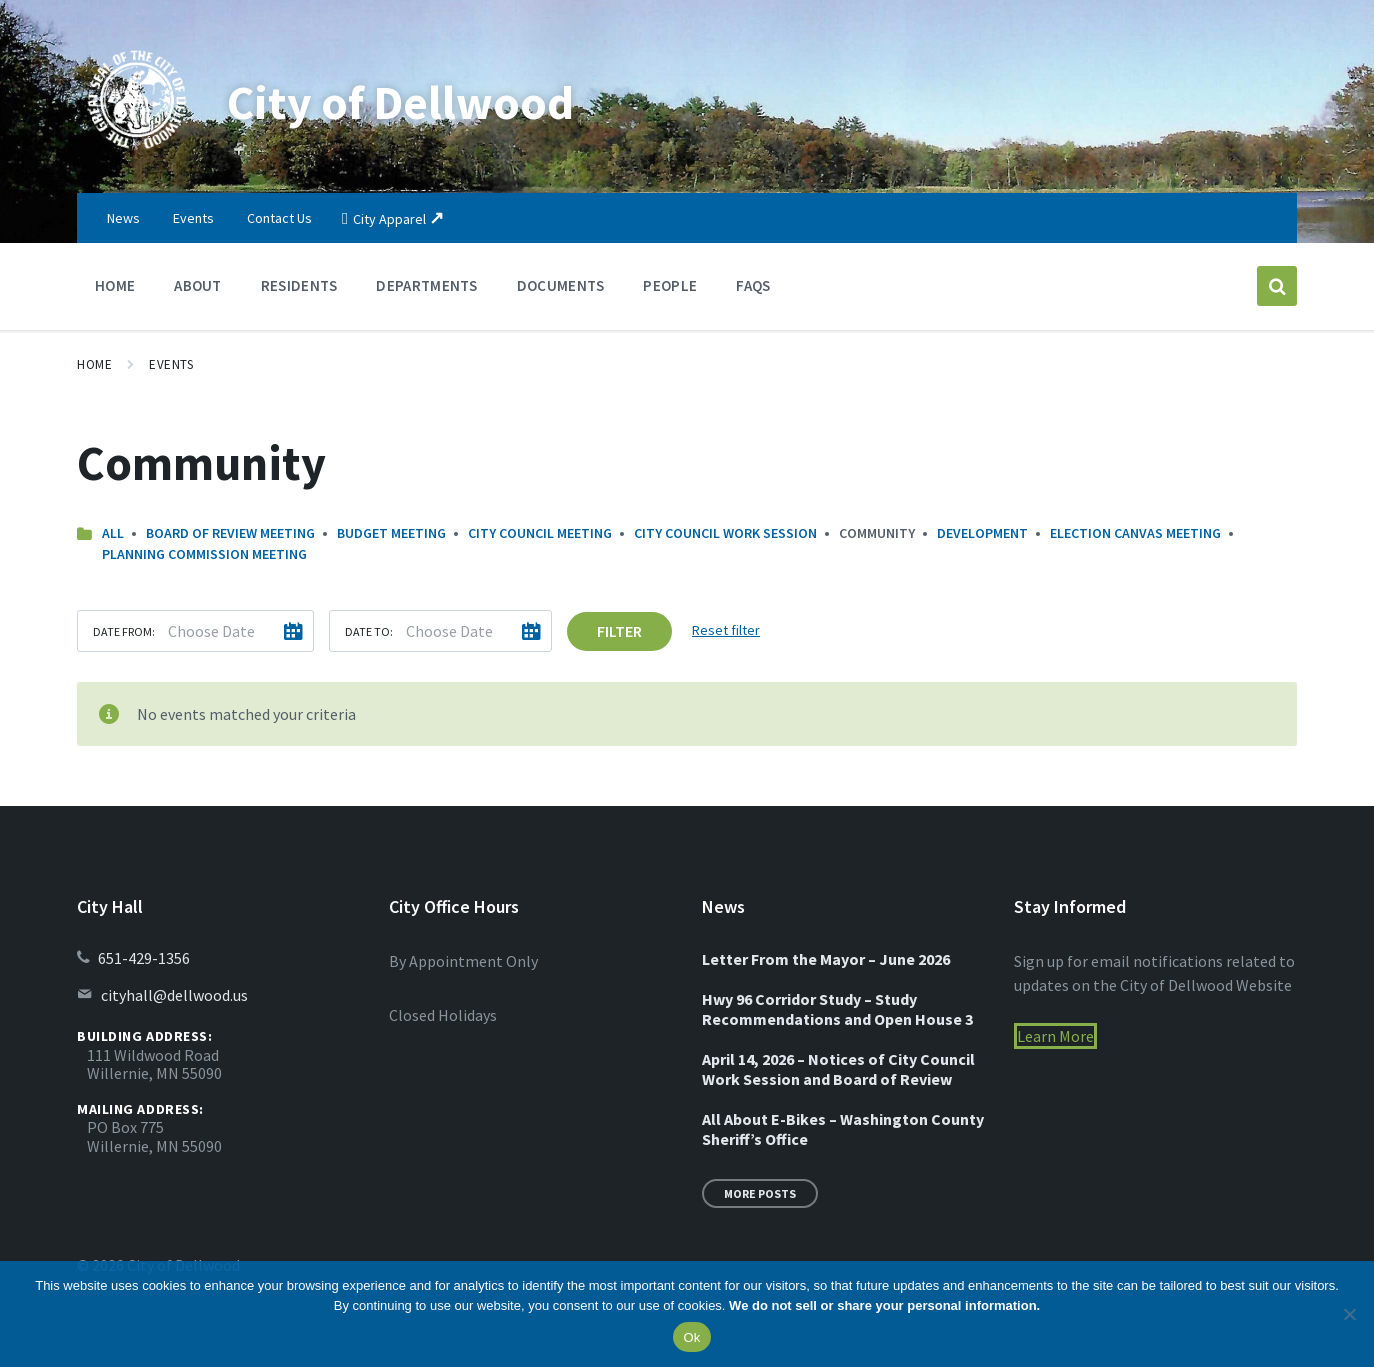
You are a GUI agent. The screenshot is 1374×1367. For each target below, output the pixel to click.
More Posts (760, 1193)
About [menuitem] (198, 285)
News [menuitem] (123, 218)
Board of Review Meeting (230, 533)
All (113, 533)
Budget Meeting (391, 533)
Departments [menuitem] (426, 285)
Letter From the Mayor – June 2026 (826, 959)
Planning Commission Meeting (204, 554)
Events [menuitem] (193, 218)
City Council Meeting (540, 533)
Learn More (1055, 1036)
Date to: (369, 631)
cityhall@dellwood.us (174, 995)
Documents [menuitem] (561, 285)
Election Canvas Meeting (1135, 533)
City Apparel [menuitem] (389, 219)
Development (982, 533)
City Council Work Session (725, 533)
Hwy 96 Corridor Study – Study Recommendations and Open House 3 (837, 1009)
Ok (691, 1337)
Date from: (124, 631)
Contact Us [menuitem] (279, 218)
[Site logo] (137, 154)
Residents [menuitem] (299, 285)
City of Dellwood (402, 102)
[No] (1349, 1314)
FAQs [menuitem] (753, 285)
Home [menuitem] (115, 285)
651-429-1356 (144, 958)
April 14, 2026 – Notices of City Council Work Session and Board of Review (838, 1069)
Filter (619, 631)
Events (171, 364)
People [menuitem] (670, 285)
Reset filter (726, 630)
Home (94, 364)
